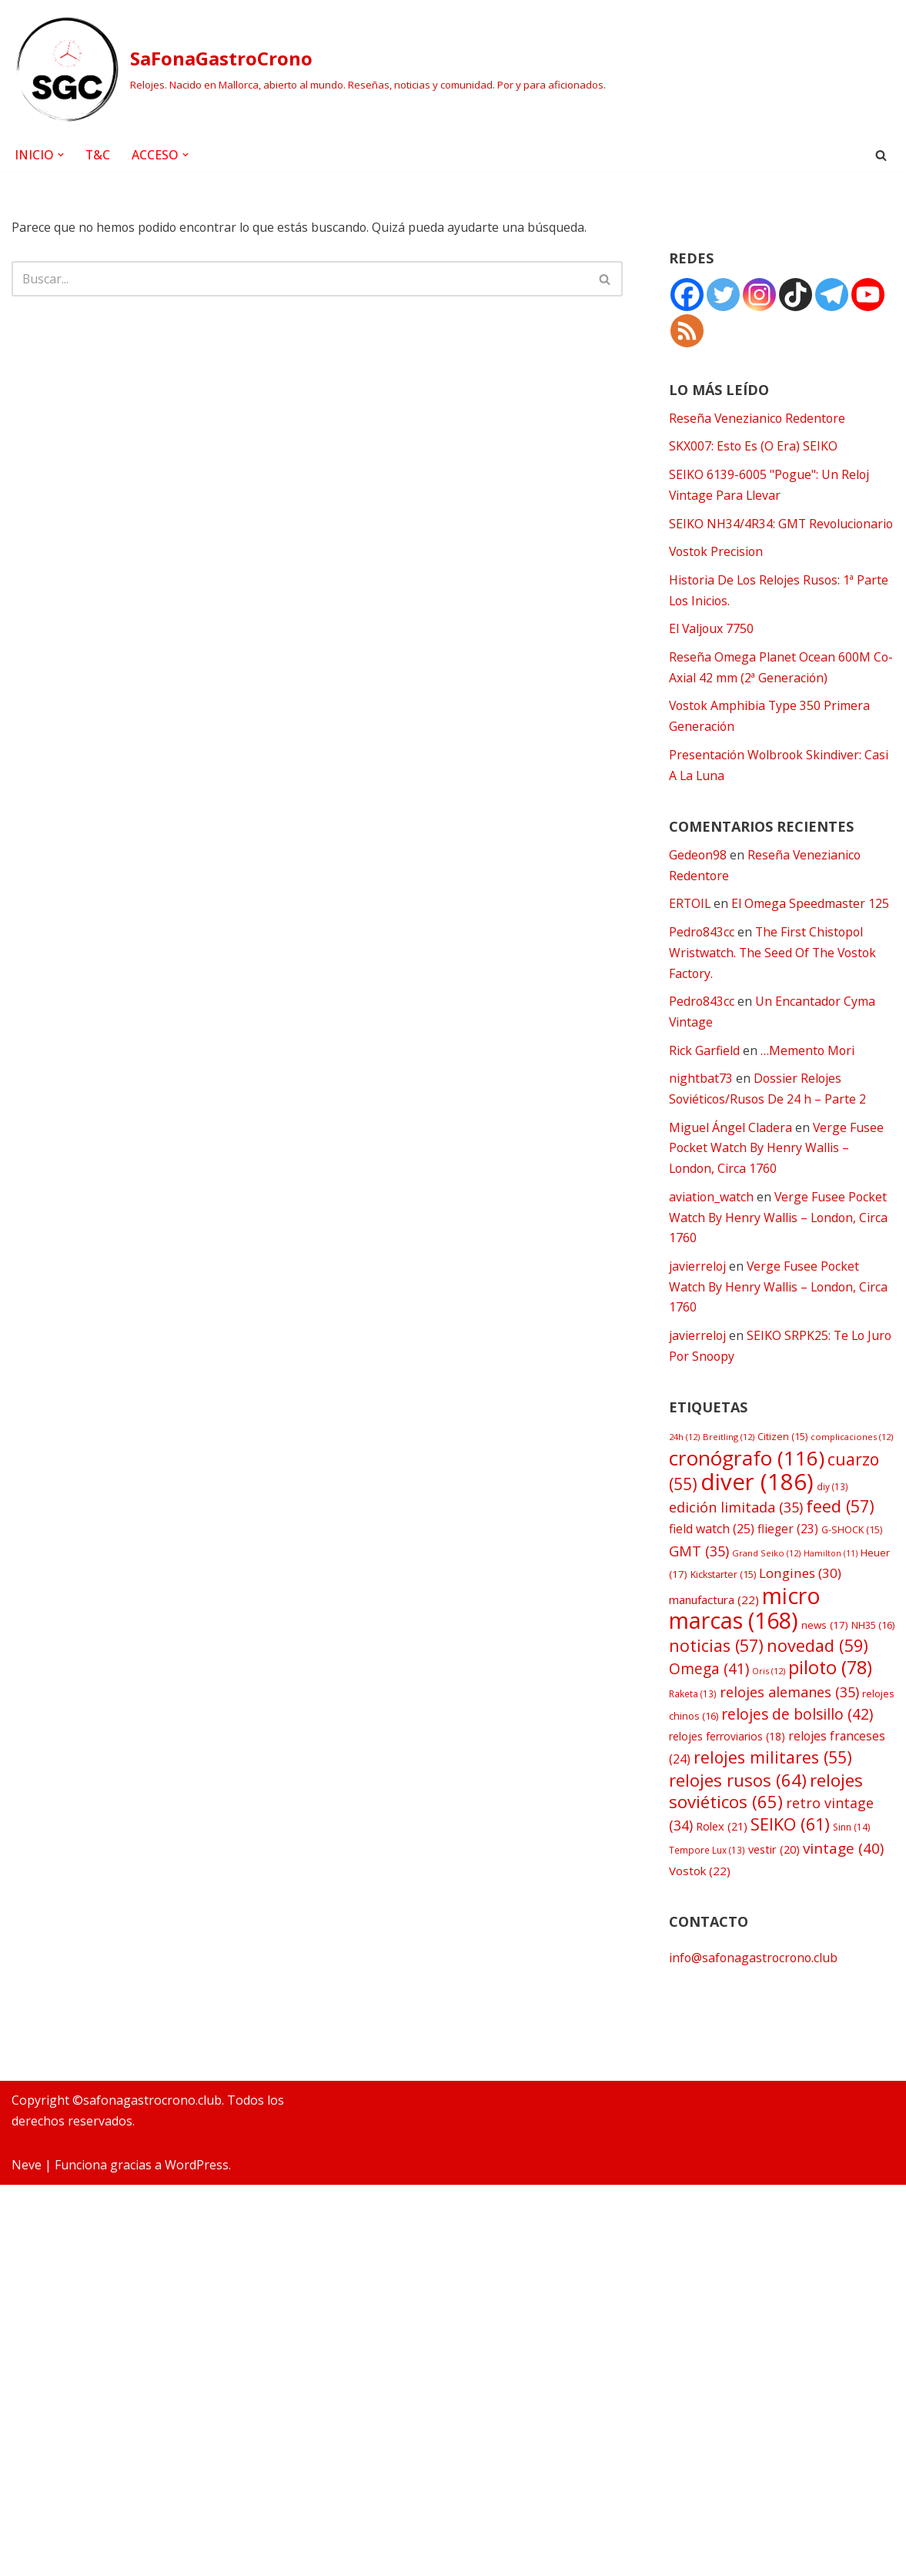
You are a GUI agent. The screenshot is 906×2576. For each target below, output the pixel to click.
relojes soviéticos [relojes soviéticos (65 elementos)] (766, 1834)
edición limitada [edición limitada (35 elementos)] (736, 1545)
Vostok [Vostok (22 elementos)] (699, 1916)
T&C (98, 154)
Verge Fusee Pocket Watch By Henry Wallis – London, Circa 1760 (776, 1180)
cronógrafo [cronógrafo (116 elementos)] (746, 1494)
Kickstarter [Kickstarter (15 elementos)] (723, 1613)
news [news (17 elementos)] (824, 1665)
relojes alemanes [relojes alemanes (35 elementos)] (789, 1733)
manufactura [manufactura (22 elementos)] (714, 1638)
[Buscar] (881, 155)
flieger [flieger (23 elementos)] (787, 1567)
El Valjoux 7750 (712, 653)
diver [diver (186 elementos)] (757, 1517)
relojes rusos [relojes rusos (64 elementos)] (738, 1822)
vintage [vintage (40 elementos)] (843, 1894)
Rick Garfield (704, 1081)
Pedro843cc (702, 961)
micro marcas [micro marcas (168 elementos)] (745, 1647)
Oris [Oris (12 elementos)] (768, 1712)
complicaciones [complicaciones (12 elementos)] (852, 1473)
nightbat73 (701, 1109)
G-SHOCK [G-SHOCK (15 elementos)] (851, 1567)
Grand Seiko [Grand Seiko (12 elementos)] (766, 1590)
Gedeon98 (698, 882)
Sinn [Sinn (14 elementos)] (851, 1873)
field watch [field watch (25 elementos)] (711, 1566)
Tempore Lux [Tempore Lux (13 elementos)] (707, 1895)
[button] (61, 155)
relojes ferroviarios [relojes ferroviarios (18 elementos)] (727, 1779)
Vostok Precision (717, 575)
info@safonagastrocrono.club (755, 2003)
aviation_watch (711, 1229)
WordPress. (198, 2556)
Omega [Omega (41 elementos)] (709, 1710)
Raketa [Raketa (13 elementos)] (693, 1735)
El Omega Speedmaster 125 (812, 932)
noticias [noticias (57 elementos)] (716, 1686)
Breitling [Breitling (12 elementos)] (728, 1473)
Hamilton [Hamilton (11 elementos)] (831, 1590)
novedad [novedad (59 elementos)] (817, 1686)
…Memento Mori (808, 1081)
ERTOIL (690, 932)
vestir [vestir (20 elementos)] (774, 1895)
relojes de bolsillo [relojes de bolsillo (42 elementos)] (797, 1756)
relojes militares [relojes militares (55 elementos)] (773, 1800)
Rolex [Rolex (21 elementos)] (721, 1872)
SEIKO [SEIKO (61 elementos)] (790, 1870)
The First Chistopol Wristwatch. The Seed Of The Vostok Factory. (774, 982)
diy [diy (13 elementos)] (832, 1522)
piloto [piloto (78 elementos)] (830, 1709)
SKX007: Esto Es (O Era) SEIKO (753, 447)
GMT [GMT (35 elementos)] (699, 1588)
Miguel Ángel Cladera (730, 1159)
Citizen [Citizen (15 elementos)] (782, 1472)
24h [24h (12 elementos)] (684, 1473)
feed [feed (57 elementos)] (840, 1544)
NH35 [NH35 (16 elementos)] (872, 1665)
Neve (27, 2556)
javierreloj (698, 1299)
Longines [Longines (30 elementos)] (800, 1612)
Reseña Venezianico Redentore (758, 418)
